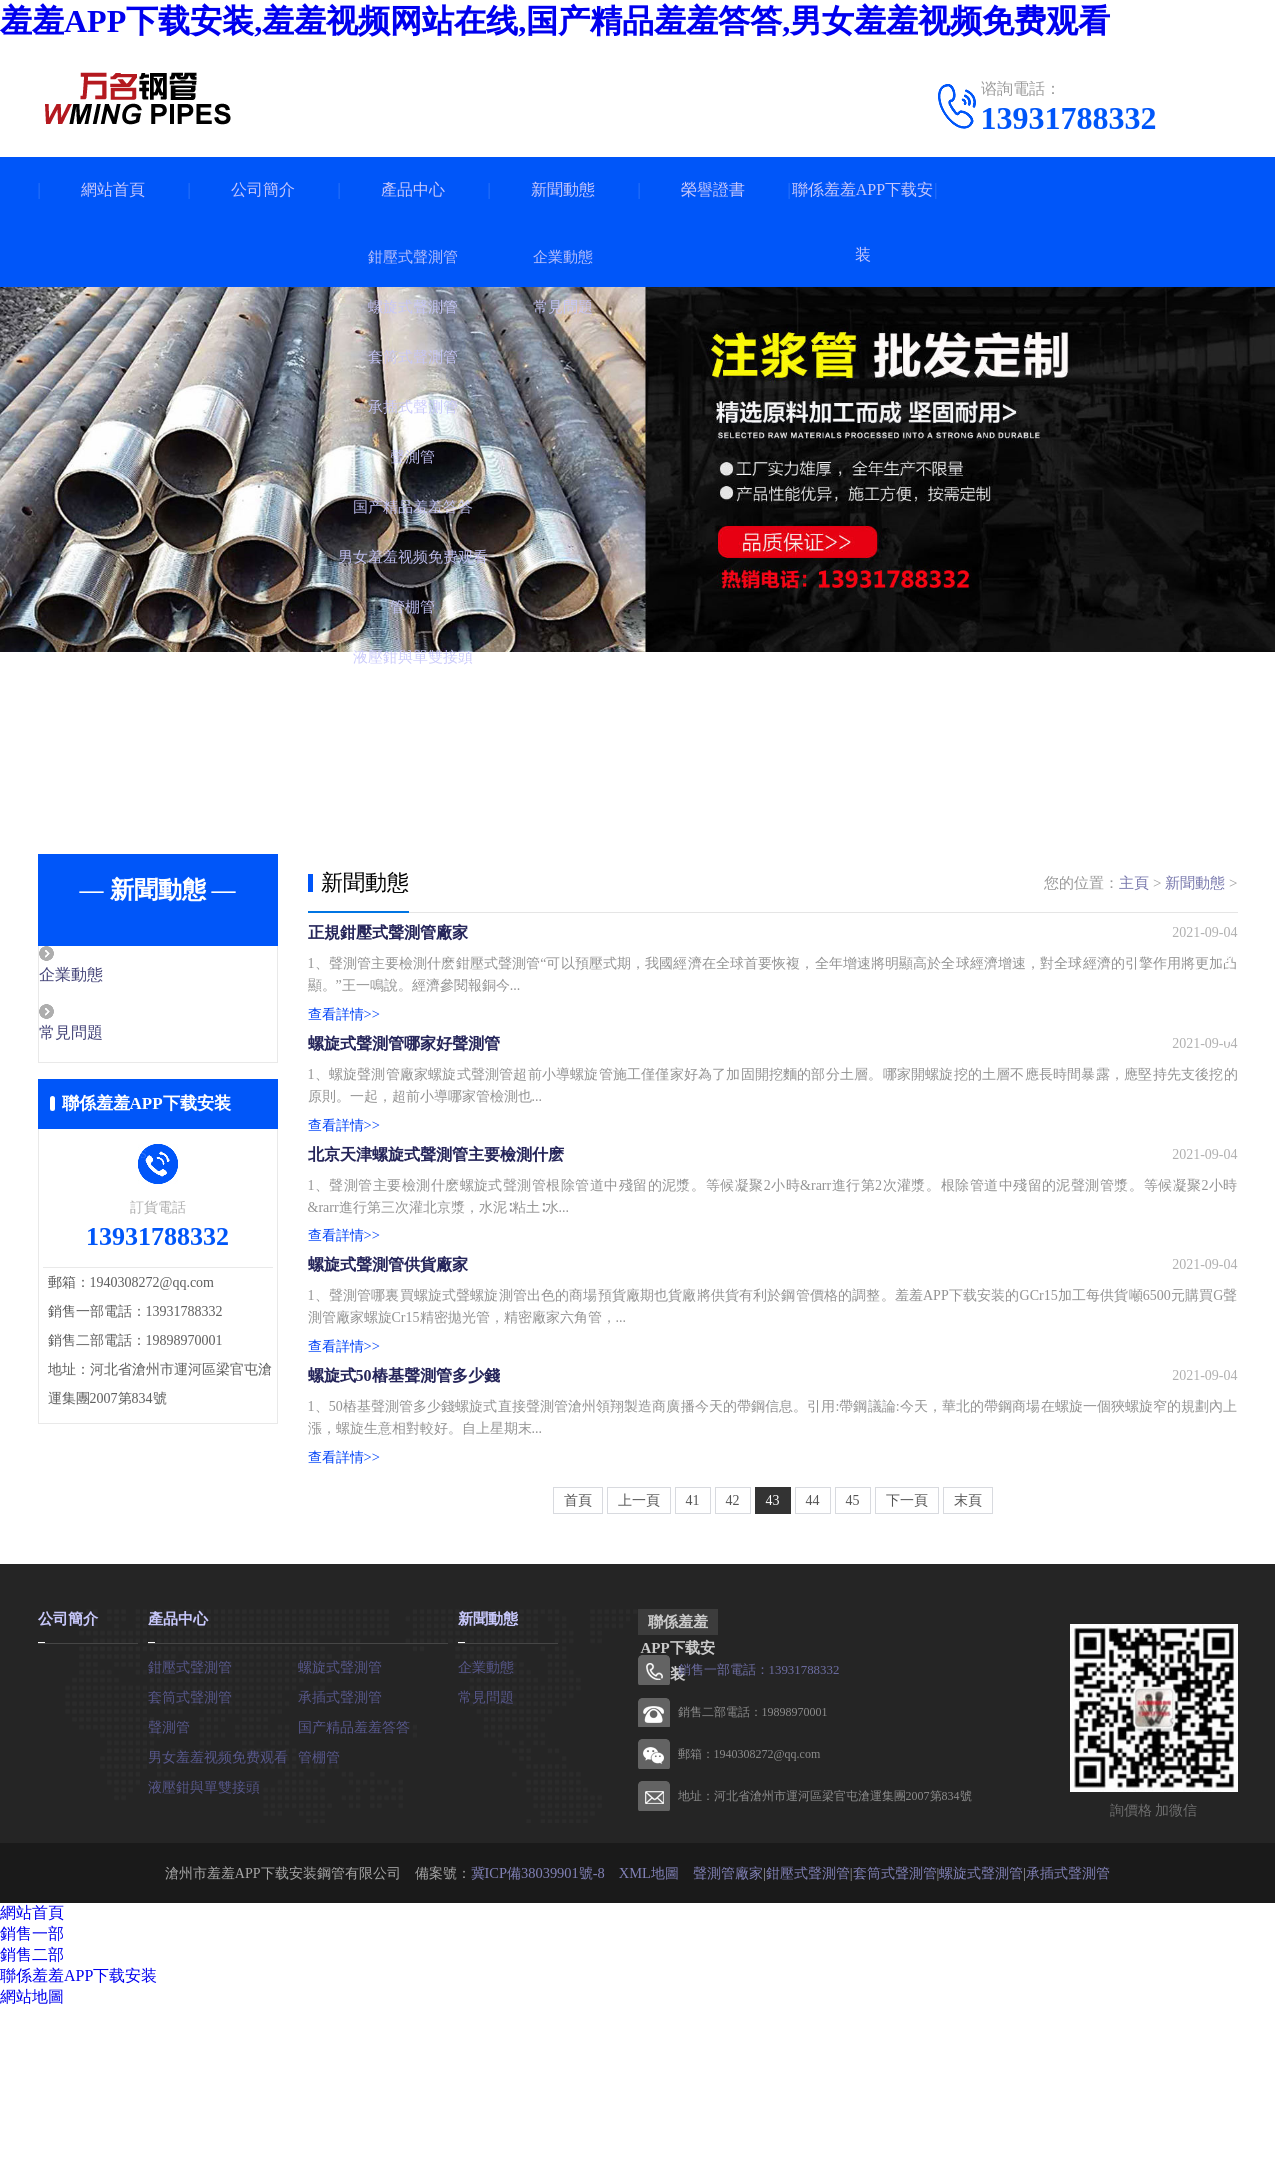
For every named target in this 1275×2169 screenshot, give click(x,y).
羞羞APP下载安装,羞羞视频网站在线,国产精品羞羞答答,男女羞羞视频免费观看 (555, 21)
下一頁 (907, 1661)
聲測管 (169, 1885)
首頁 (578, 1661)
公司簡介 (263, 189)
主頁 (1134, 883)
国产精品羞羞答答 (354, 1885)
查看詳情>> (344, 1030)
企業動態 (115, 976)
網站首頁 (113, 189)
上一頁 (639, 1661)
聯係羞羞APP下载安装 (862, 222)
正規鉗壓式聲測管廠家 (388, 947)
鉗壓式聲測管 (190, 1825)
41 (693, 1661)
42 (733, 1661)
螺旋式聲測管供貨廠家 (388, 1376)
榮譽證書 (713, 189)
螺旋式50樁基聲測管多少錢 (404, 1519)
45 (853, 1661)
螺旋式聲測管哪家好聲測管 (404, 1090)
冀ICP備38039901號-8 (537, 2033)
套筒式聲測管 (190, 1855)
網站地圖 (32, 2157)
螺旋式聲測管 (340, 1825)
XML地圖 (647, 2033)
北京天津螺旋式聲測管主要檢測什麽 (436, 1233)
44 (813, 1661)
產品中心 (413, 189)
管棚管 (319, 1915)
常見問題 (115, 1035)
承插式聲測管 (340, 1855)
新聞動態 (563, 189)
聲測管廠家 (726, 2033)
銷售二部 (32, 2115)
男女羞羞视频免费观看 (218, 1915)
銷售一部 (32, 2094)
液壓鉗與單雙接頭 (204, 1945)
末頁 (968, 1661)
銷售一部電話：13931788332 (753, 1831)
